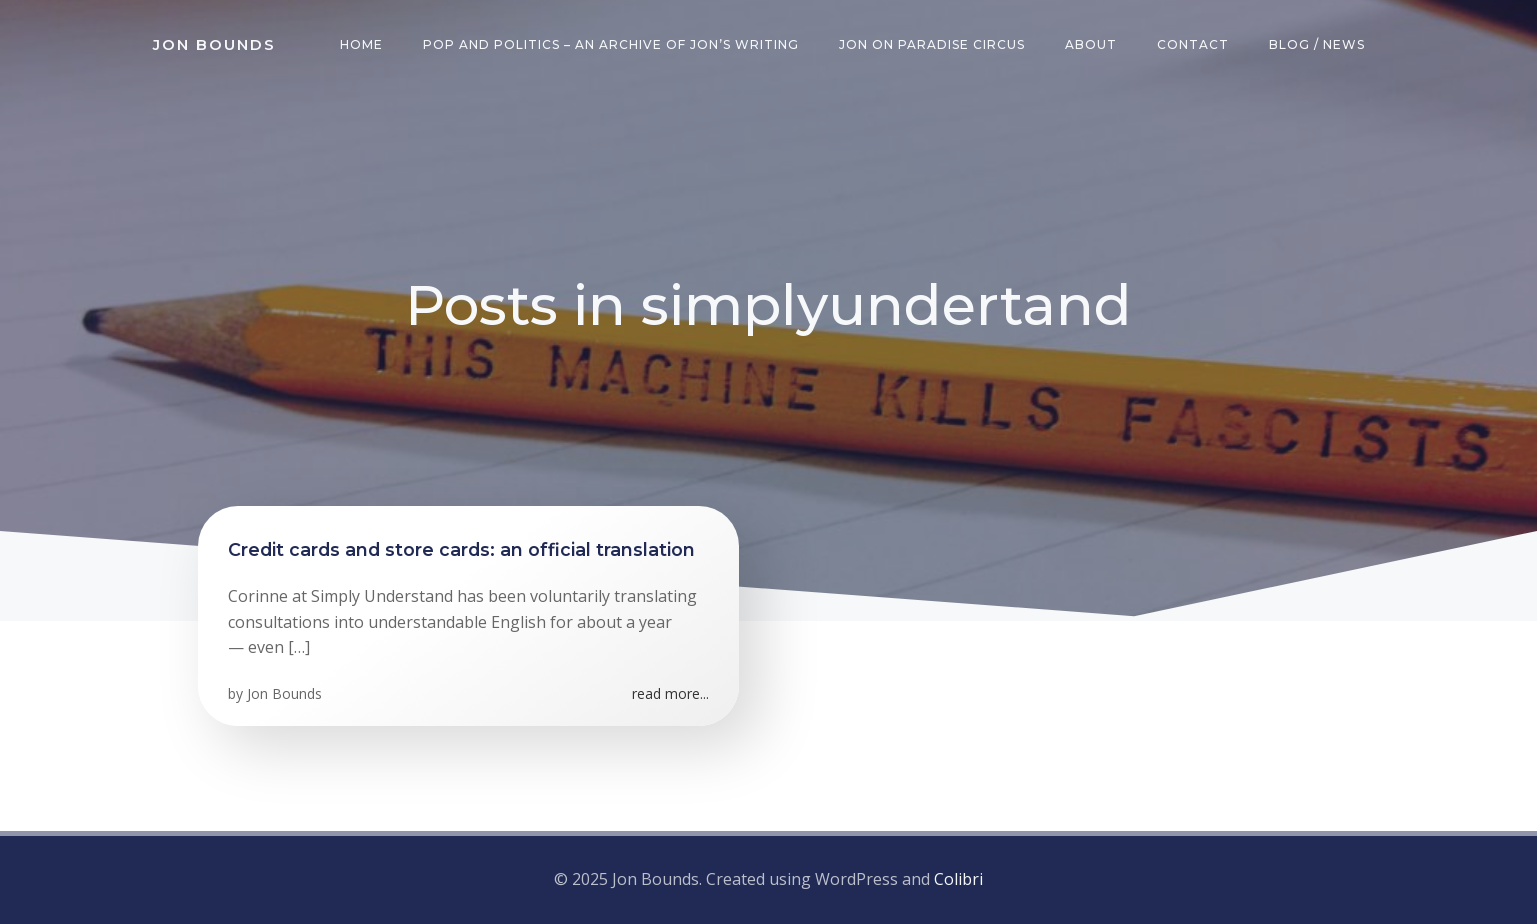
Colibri (958, 879)
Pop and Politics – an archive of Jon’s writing (611, 44)
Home (361, 44)
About (1091, 44)
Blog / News (1317, 44)
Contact (1193, 44)
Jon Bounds (284, 693)
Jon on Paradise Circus (932, 44)
